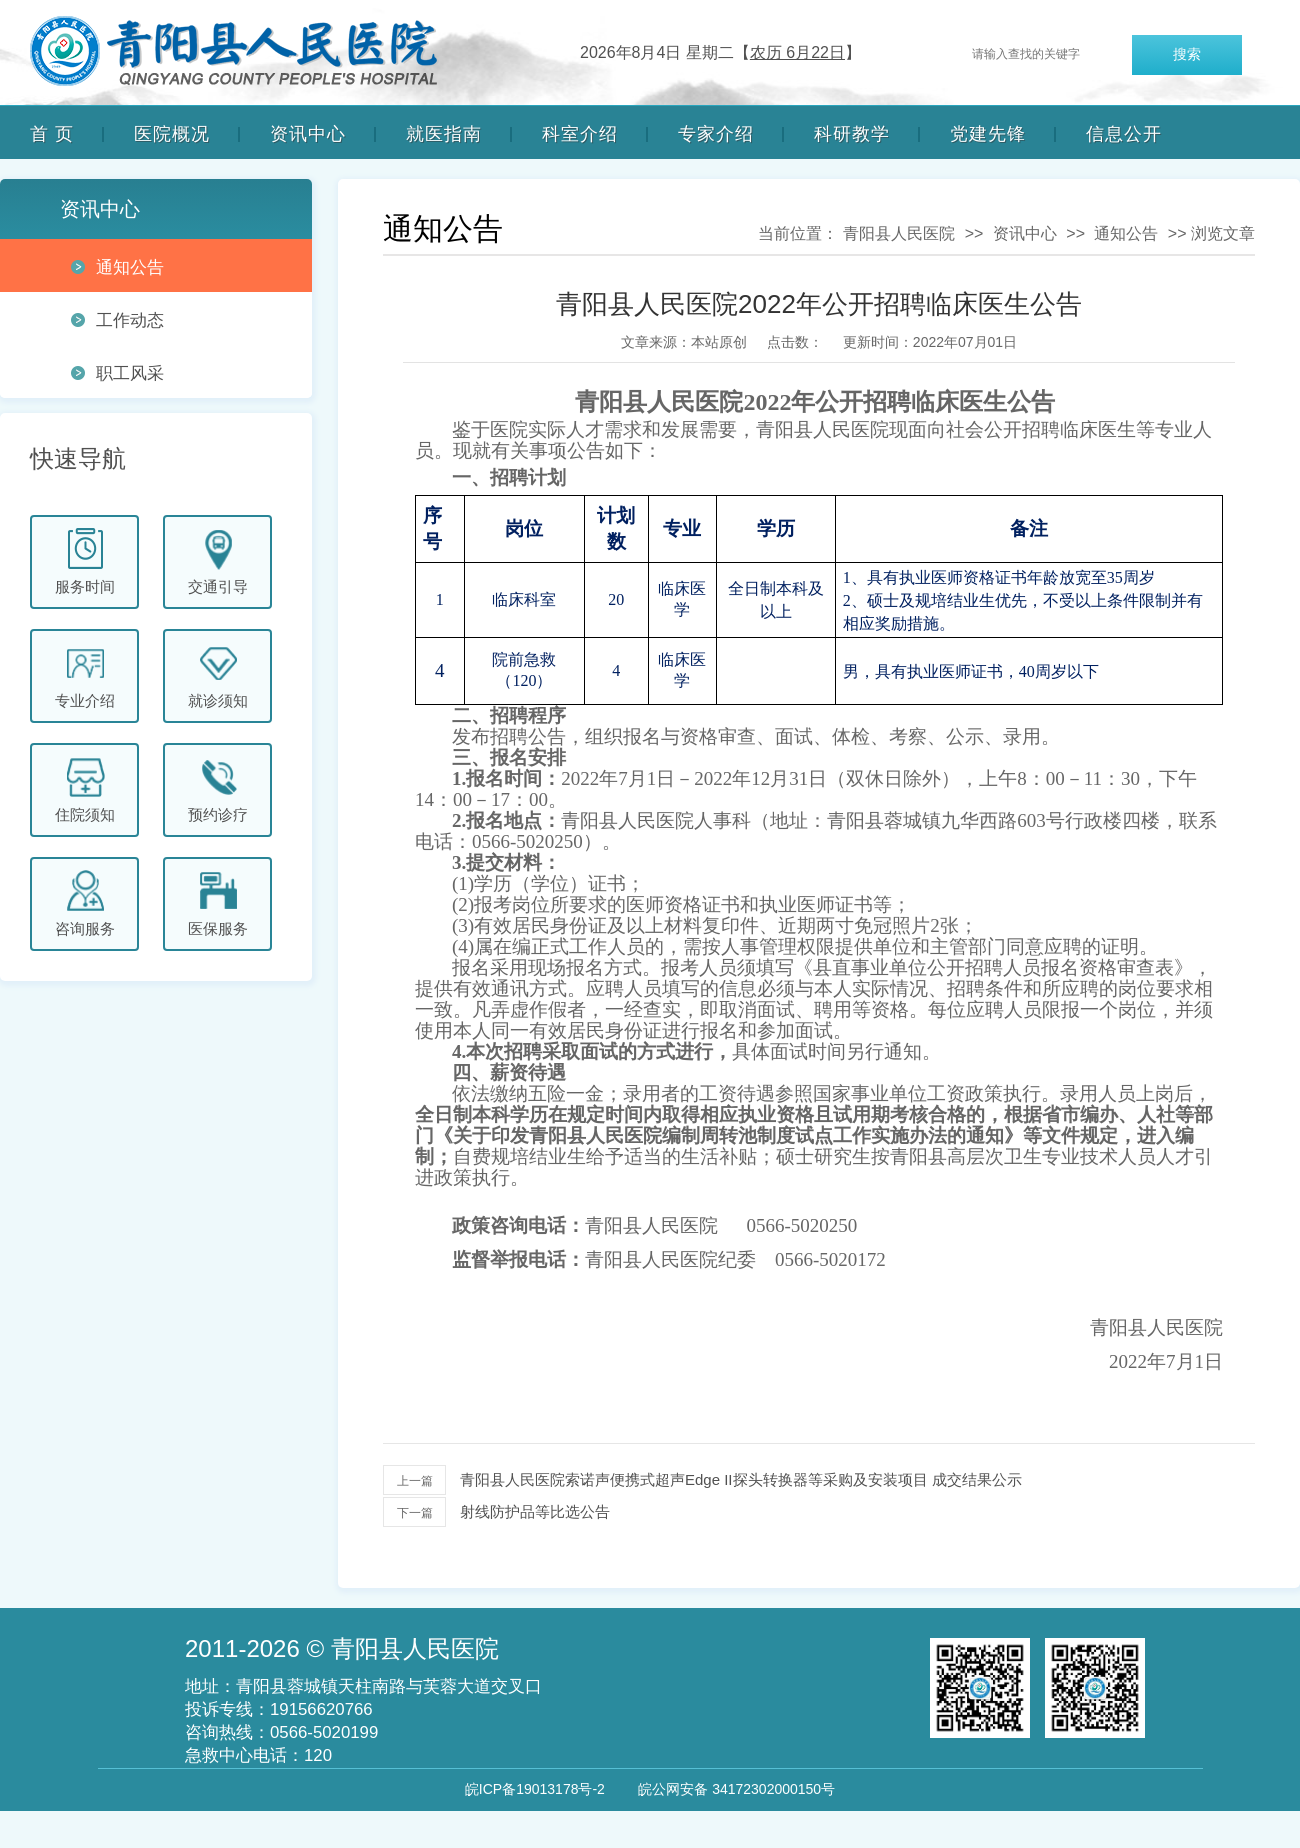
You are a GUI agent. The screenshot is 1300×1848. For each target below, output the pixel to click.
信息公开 (1124, 134)
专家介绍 (716, 134)
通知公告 (1126, 233)
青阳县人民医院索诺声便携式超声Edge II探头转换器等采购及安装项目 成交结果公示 (741, 1479)
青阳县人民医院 (899, 233)
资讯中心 (308, 134)
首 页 (52, 134)
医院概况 (172, 134)
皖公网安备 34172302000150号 (736, 1789)
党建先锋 (988, 134)
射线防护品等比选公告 (535, 1511)
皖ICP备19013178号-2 (535, 1789)
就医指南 (444, 134)
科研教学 (852, 134)
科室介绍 (580, 134)
